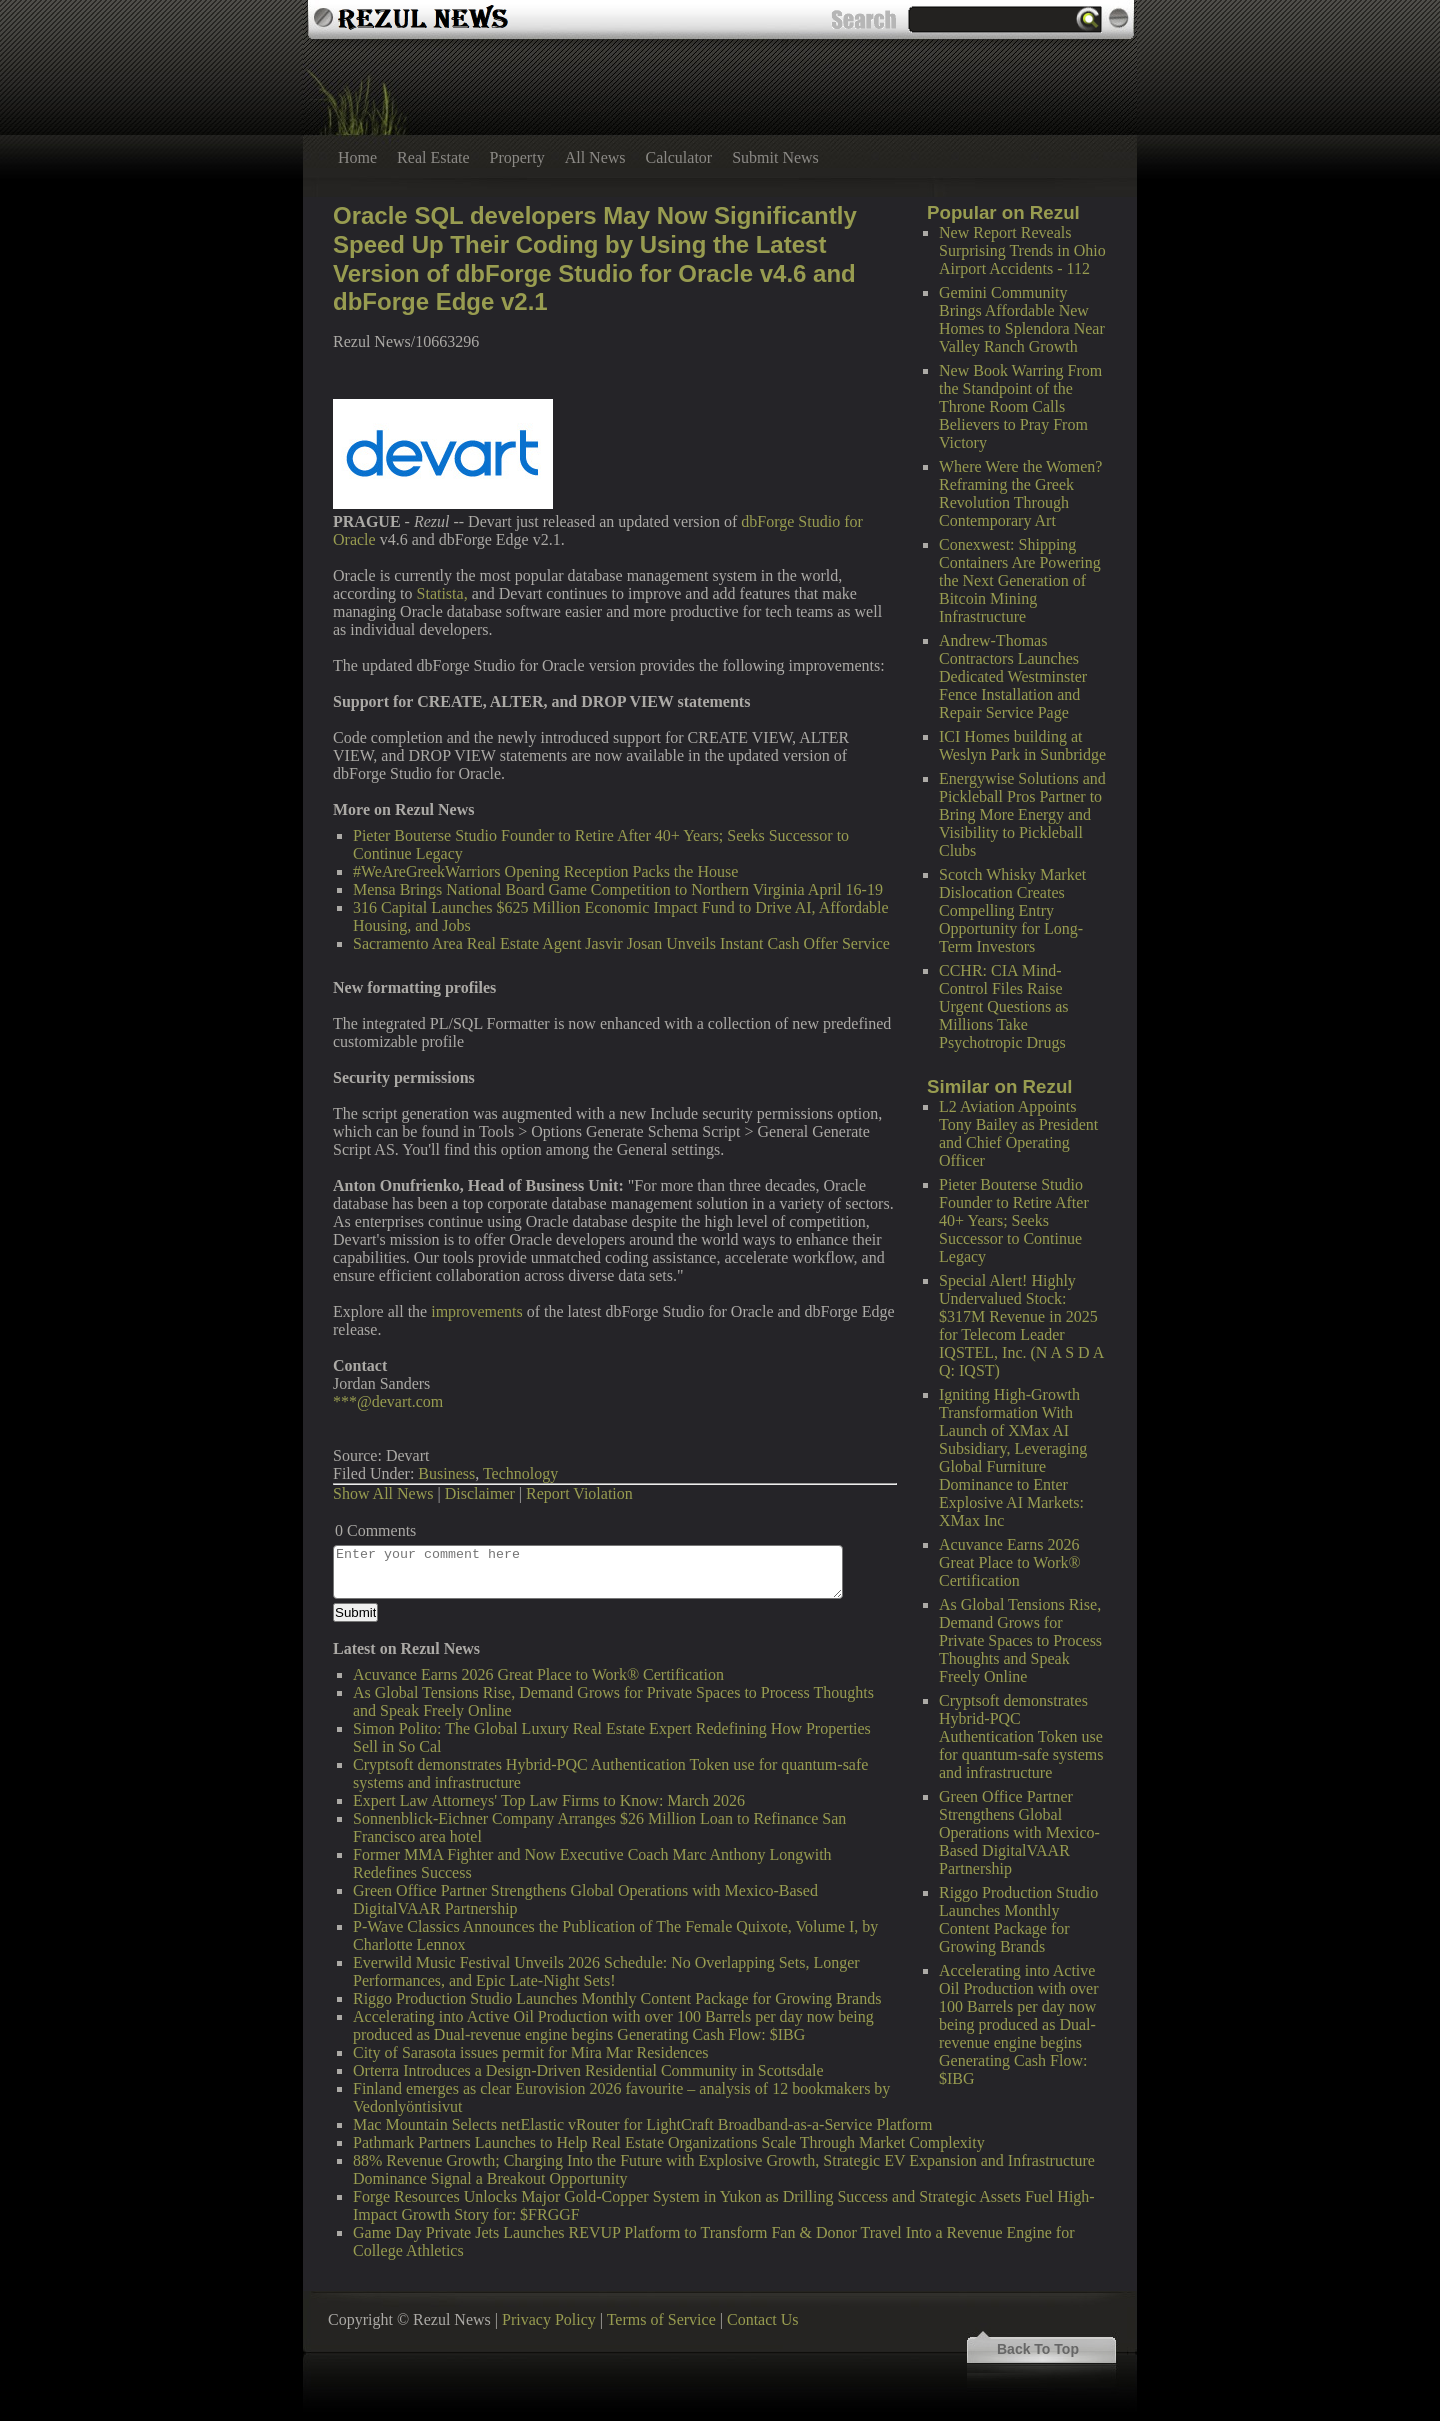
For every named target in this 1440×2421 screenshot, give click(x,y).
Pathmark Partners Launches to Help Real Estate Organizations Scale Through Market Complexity (669, 2142)
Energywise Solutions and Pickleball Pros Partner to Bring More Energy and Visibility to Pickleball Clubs (1022, 814)
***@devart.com (388, 1401)
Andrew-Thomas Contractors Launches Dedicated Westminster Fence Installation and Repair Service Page (1013, 676)
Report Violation (579, 1493)
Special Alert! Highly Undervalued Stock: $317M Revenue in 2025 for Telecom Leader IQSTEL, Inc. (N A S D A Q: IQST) (1021, 1325)
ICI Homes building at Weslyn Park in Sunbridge (1022, 745)
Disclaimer (480, 1493)
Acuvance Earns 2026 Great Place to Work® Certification (1010, 1562)
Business (446, 1473)
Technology (520, 1473)
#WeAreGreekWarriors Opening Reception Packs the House (545, 871)
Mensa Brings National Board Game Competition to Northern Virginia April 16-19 (618, 889)
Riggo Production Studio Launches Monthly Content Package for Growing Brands (1018, 1919)
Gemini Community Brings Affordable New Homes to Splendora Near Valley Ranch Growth (1022, 319)
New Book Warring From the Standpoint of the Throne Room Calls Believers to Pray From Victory (1020, 406)
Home (357, 157)
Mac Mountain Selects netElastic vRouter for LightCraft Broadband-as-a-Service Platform (642, 2124)
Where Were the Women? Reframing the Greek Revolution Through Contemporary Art (1020, 493)
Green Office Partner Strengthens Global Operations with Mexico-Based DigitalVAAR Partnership (1019, 1832)
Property (517, 157)
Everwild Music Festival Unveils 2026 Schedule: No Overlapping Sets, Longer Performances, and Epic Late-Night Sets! (606, 1971)
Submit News (775, 157)
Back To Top (1038, 2349)
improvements (477, 1311)
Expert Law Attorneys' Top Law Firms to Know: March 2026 (549, 1800)
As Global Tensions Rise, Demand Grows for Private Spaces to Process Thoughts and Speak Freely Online (1020, 1640)
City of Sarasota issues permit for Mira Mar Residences (530, 2052)
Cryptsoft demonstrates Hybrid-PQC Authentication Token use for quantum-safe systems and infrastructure (1021, 1736)
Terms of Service (661, 2319)
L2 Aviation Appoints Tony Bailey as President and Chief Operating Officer (1018, 1133)
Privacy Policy (549, 2319)
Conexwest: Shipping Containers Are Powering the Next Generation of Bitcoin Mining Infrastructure (1020, 580)
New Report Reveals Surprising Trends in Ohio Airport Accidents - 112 (1022, 250)
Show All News (383, 1493)
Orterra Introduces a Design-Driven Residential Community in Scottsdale (588, 2070)
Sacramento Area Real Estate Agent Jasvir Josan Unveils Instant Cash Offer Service (621, 943)
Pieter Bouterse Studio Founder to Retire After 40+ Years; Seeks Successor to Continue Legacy (1014, 1220)
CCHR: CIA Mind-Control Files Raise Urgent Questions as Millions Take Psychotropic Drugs (1003, 1006)
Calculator (679, 157)
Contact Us (763, 2319)
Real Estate (433, 157)
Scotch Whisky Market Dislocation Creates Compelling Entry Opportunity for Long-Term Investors (1012, 910)
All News (595, 157)
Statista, (442, 593)
